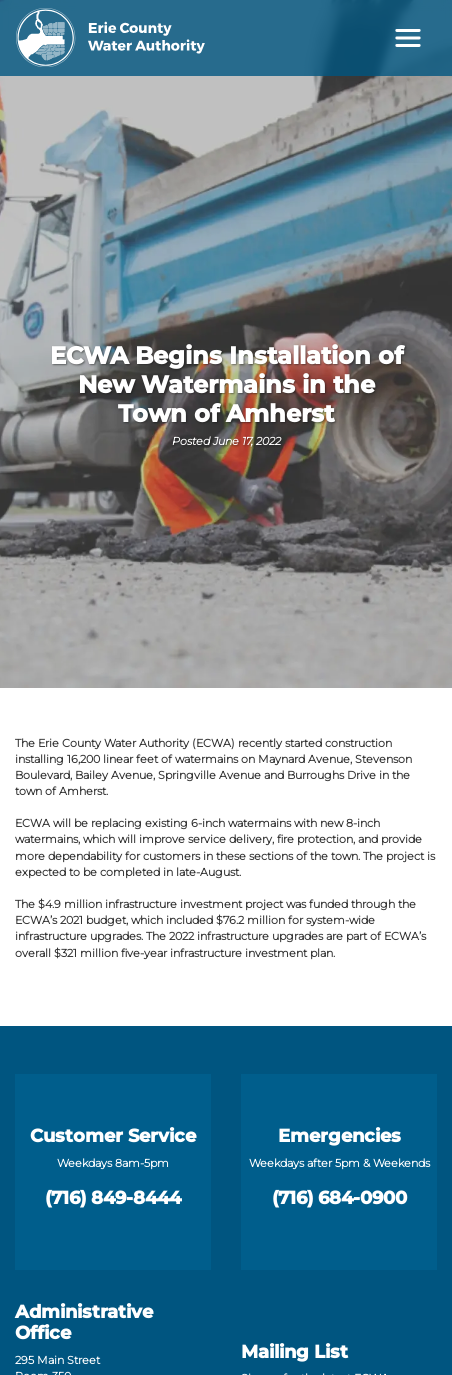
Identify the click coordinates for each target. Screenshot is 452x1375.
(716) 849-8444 (113, 1198)
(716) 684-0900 (339, 1198)
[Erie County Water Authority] (111, 38)
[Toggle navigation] (408, 38)
